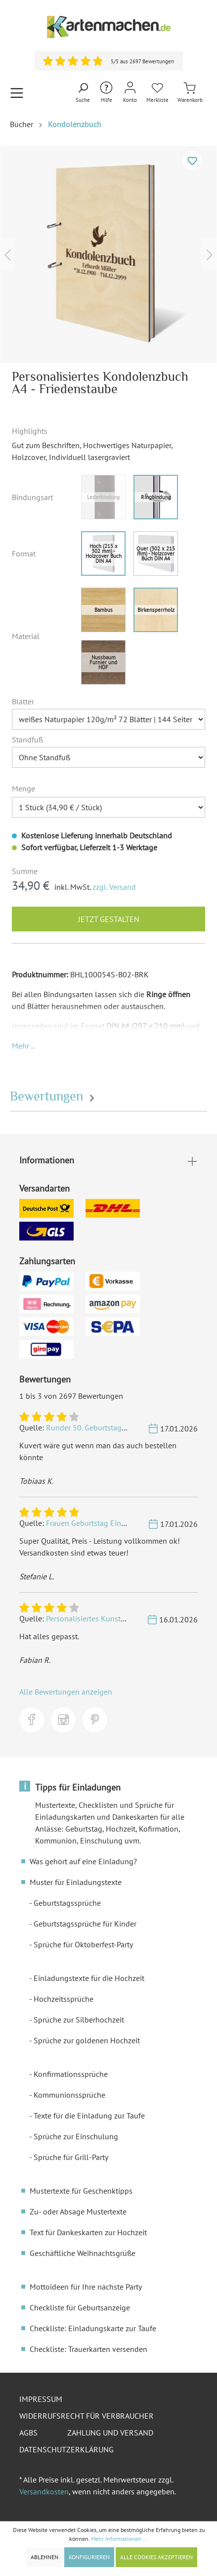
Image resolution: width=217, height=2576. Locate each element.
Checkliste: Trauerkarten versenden (88, 2349)
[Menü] (17, 92)
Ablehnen (44, 2557)
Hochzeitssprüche (63, 1999)
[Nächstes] (209, 254)
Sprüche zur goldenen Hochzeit (87, 2040)
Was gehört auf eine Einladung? (83, 1861)
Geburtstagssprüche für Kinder (85, 1924)
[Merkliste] (157, 93)
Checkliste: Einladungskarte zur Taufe (93, 2328)
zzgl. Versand (114, 887)
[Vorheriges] (7, 254)
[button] (23, 1046)
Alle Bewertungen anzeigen (65, 1692)
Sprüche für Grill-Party (71, 2157)
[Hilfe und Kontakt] (106, 93)
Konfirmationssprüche (71, 2074)
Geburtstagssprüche (67, 1903)
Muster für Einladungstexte (76, 1882)
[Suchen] (82, 93)
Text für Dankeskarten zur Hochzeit (88, 2232)
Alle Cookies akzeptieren (156, 2557)
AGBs (28, 2433)
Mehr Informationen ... (119, 2538)
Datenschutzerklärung (66, 2449)
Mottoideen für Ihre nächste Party (86, 2287)
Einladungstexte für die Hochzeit (89, 1978)
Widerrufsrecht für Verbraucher (86, 2416)
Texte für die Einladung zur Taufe (89, 2115)
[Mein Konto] (130, 93)
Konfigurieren (89, 2557)
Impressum (40, 2399)
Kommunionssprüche (69, 2095)
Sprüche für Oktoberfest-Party (83, 1944)
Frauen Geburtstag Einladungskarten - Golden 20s (130, 1523)
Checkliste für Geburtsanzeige (80, 2307)
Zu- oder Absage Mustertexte (78, 2211)
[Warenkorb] (190, 93)
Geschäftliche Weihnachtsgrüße (82, 2253)
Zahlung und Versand (110, 2433)
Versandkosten (44, 2491)
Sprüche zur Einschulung (76, 2136)
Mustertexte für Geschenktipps (81, 2191)
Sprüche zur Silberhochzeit (79, 2019)
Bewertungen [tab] (53, 1096)
